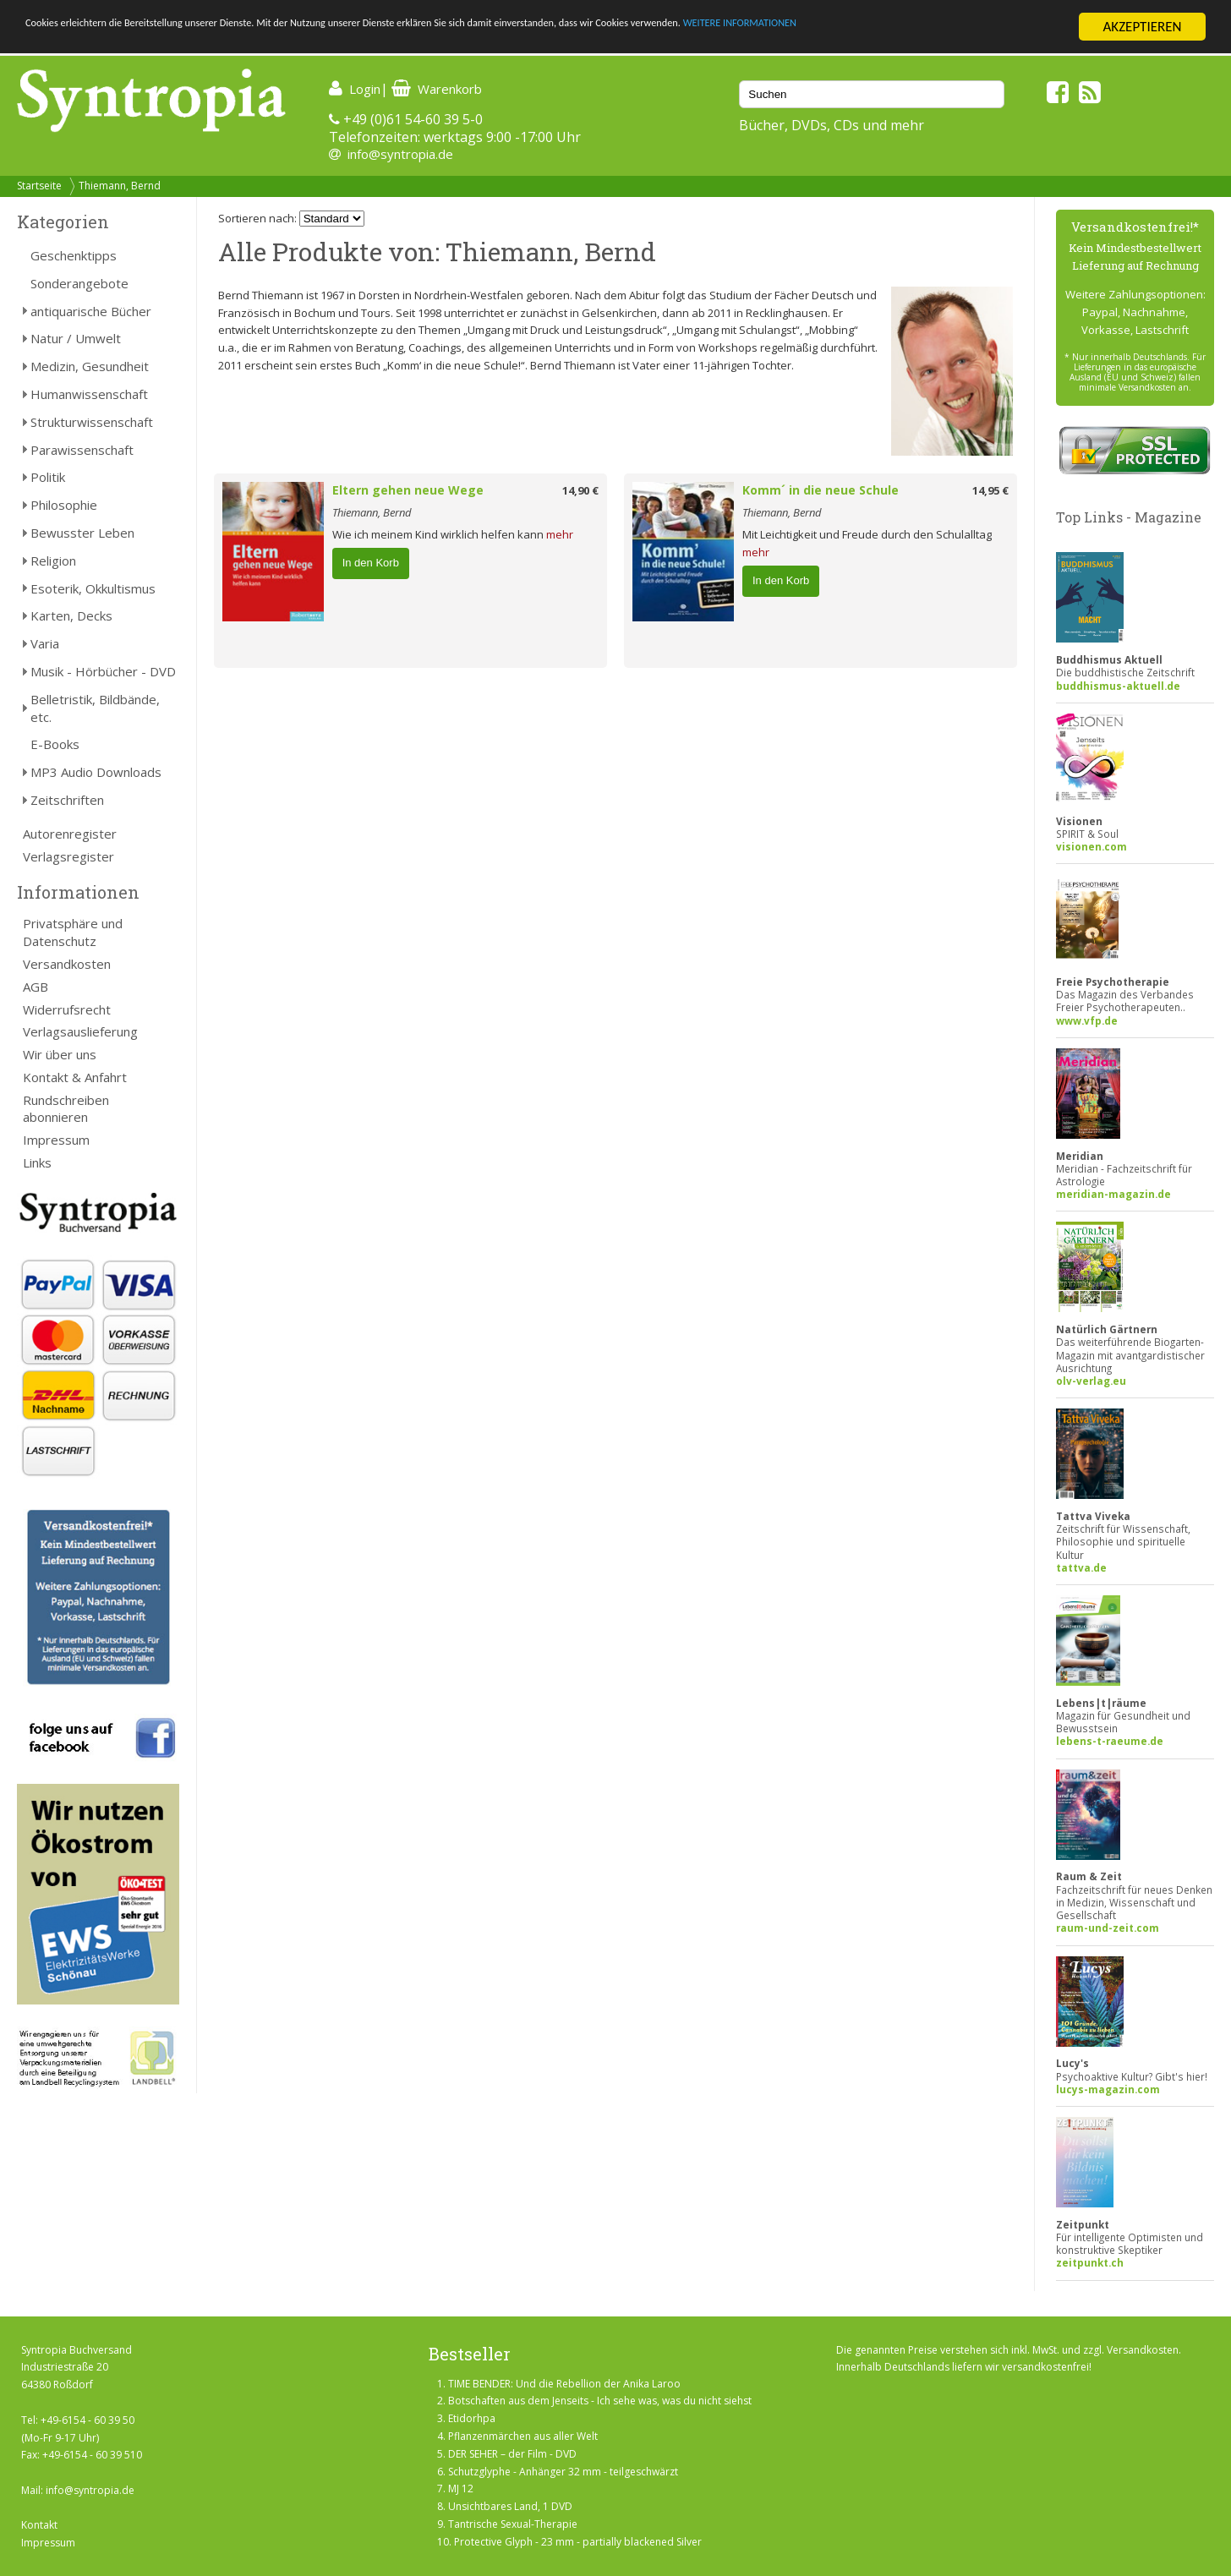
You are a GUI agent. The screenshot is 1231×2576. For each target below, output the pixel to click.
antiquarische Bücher (90, 311)
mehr (559, 534)
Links (37, 1162)
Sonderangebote (79, 283)
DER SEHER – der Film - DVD (512, 2454)
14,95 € (990, 490)
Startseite (39, 185)
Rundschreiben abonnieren (66, 1108)
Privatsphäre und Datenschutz (73, 932)
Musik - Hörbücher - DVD (103, 671)
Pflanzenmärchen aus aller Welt (523, 2436)
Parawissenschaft (82, 449)
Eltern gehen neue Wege (408, 490)
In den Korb (370, 562)
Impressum (56, 1139)
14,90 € (580, 490)
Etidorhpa (471, 2418)
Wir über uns (59, 1054)
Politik (47, 476)
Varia (44, 643)
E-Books (54, 744)
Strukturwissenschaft (91, 421)
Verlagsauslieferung (80, 1031)
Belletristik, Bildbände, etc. (95, 708)
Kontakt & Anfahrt (75, 1077)
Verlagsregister (68, 856)
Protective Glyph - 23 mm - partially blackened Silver (578, 2542)
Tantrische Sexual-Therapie (512, 2524)
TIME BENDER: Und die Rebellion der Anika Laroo (564, 2383)
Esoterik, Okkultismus (93, 588)
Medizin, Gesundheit (89, 366)
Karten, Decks (71, 615)
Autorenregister (70, 833)
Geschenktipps (73, 255)
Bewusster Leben (82, 532)
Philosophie (63, 504)
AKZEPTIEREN (1141, 27)
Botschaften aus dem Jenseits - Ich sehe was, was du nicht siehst (600, 2400)
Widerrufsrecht (67, 1009)
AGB (35, 986)
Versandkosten (67, 963)
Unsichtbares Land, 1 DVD (510, 2506)
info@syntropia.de (400, 153)
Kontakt (39, 2525)
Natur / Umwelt (75, 338)
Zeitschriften (67, 799)
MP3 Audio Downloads (95, 771)
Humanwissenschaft (89, 394)
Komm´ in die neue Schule (820, 490)
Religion (53, 560)
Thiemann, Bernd (120, 185)
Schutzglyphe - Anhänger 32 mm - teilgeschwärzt (563, 2471)
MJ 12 (460, 2488)
